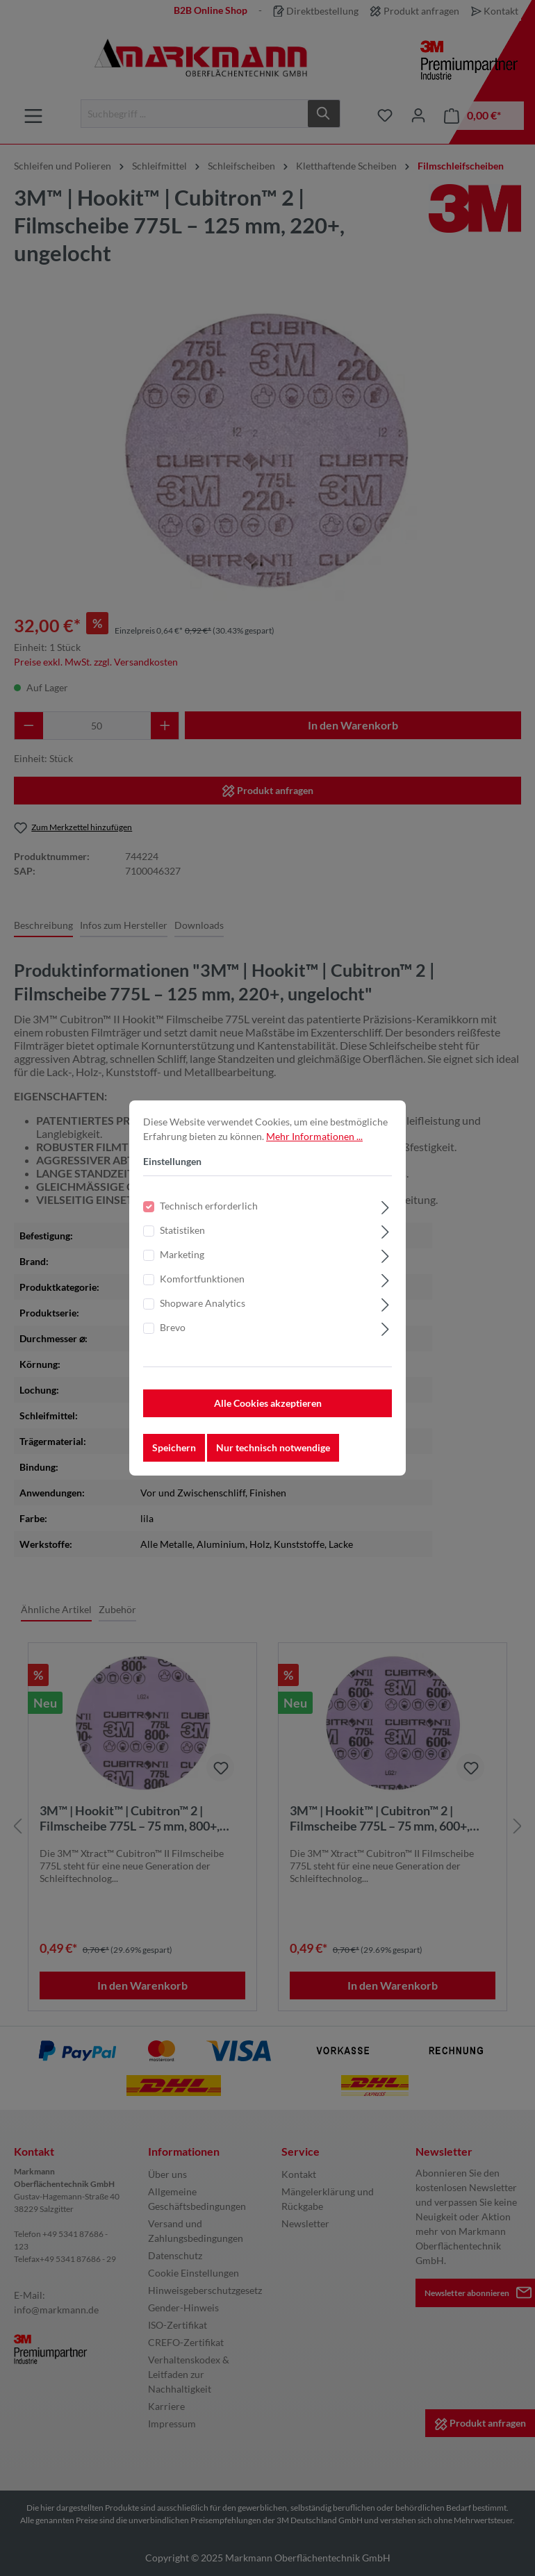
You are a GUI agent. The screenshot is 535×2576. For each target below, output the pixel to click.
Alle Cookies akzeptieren (268, 1403)
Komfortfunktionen (202, 1279)
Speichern (174, 1447)
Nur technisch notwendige (273, 1447)
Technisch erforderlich (209, 1206)
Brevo (173, 1327)
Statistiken (182, 1230)
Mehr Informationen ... (314, 1136)
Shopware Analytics (202, 1303)
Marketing (182, 1254)
